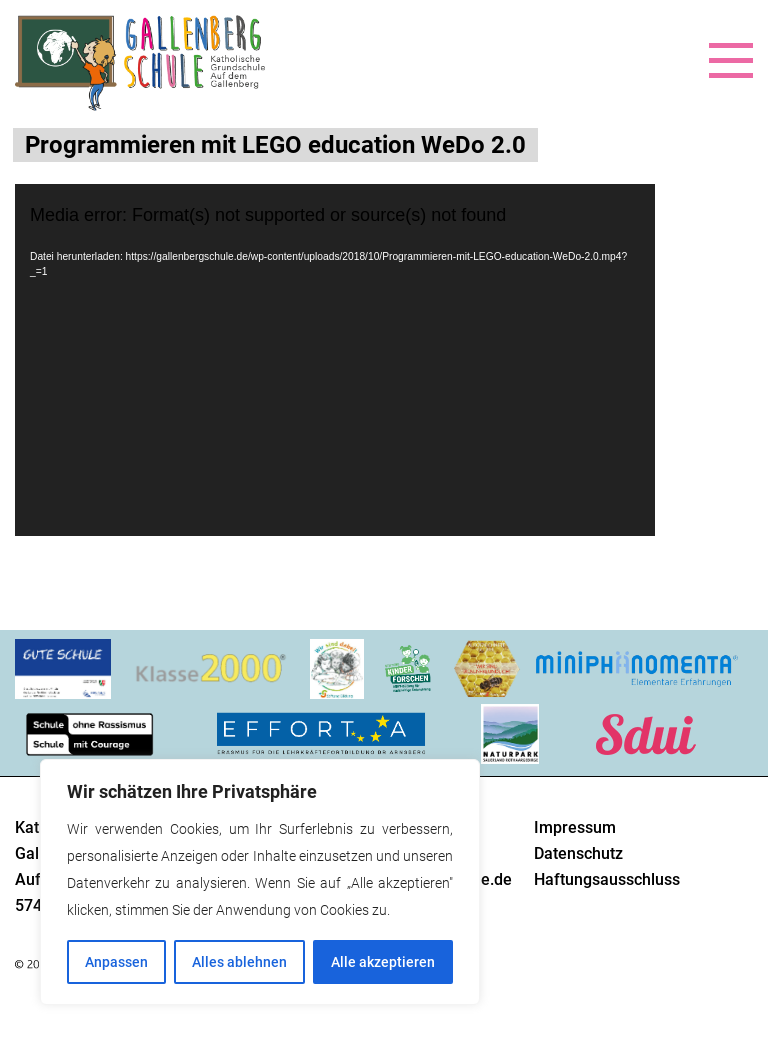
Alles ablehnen (239, 962)
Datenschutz (578, 853)
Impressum (575, 827)
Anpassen (116, 962)
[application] (335, 360)
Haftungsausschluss (607, 879)
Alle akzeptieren (383, 962)
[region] (260, 882)
